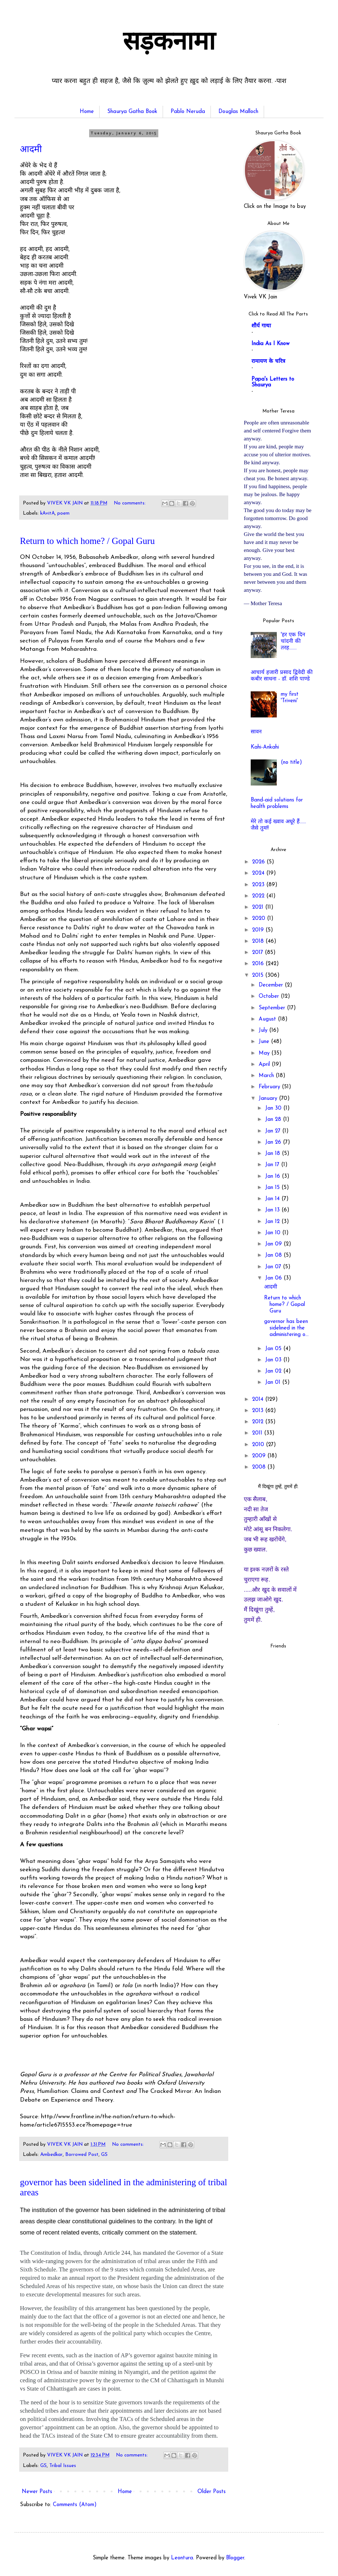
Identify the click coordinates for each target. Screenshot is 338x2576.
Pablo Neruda (188, 111)
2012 (258, 1422)
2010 (259, 1445)
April (265, 1064)
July (264, 1030)
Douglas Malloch (238, 111)
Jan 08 (274, 1255)
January (269, 1098)
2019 (259, 930)
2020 (259, 918)
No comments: (130, 503)
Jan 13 (273, 1210)
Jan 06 (274, 1278)
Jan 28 (274, 1119)
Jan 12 (273, 1221)
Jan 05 (274, 1349)
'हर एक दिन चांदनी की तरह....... (293, 641)
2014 (258, 1399)
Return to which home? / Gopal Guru (87, 541)
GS (104, 2154)
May (265, 1053)
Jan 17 (273, 1165)
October (270, 996)
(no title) (291, 762)
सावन (256, 732)
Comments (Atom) (75, 2505)
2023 (259, 885)
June (265, 1041)
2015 (258, 975)
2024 (259, 873)
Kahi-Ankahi (265, 747)
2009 (259, 1456)
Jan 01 (273, 1382)
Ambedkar (51, 2154)
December (272, 985)
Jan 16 (273, 1176)
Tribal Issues (62, 2465)
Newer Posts (37, 2492)
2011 (258, 1433)
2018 (259, 941)
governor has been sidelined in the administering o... (286, 1328)
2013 (258, 1410)
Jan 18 (273, 1153)
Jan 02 (274, 1371)
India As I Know (270, 344)
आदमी (31, 149)
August (268, 1019)
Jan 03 (274, 1360)
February (270, 1087)
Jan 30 (274, 1108)
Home (87, 111)
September (273, 1008)
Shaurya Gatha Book (132, 111)
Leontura (182, 2558)
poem (63, 513)
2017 (258, 952)
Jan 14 (273, 1199)
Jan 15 (273, 1187)
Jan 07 (274, 1267)
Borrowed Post (82, 2154)
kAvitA (47, 513)
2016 (259, 964)
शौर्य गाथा (261, 326)
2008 (259, 1467)
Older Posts (211, 2492)
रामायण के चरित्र (268, 361)
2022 (259, 896)
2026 (259, 862)
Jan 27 (273, 1131)
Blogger (235, 2558)
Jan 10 (273, 1233)
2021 (258, 907)
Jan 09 (274, 1244)
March (267, 1075)
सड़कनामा (169, 43)
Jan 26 (274, 1142)
